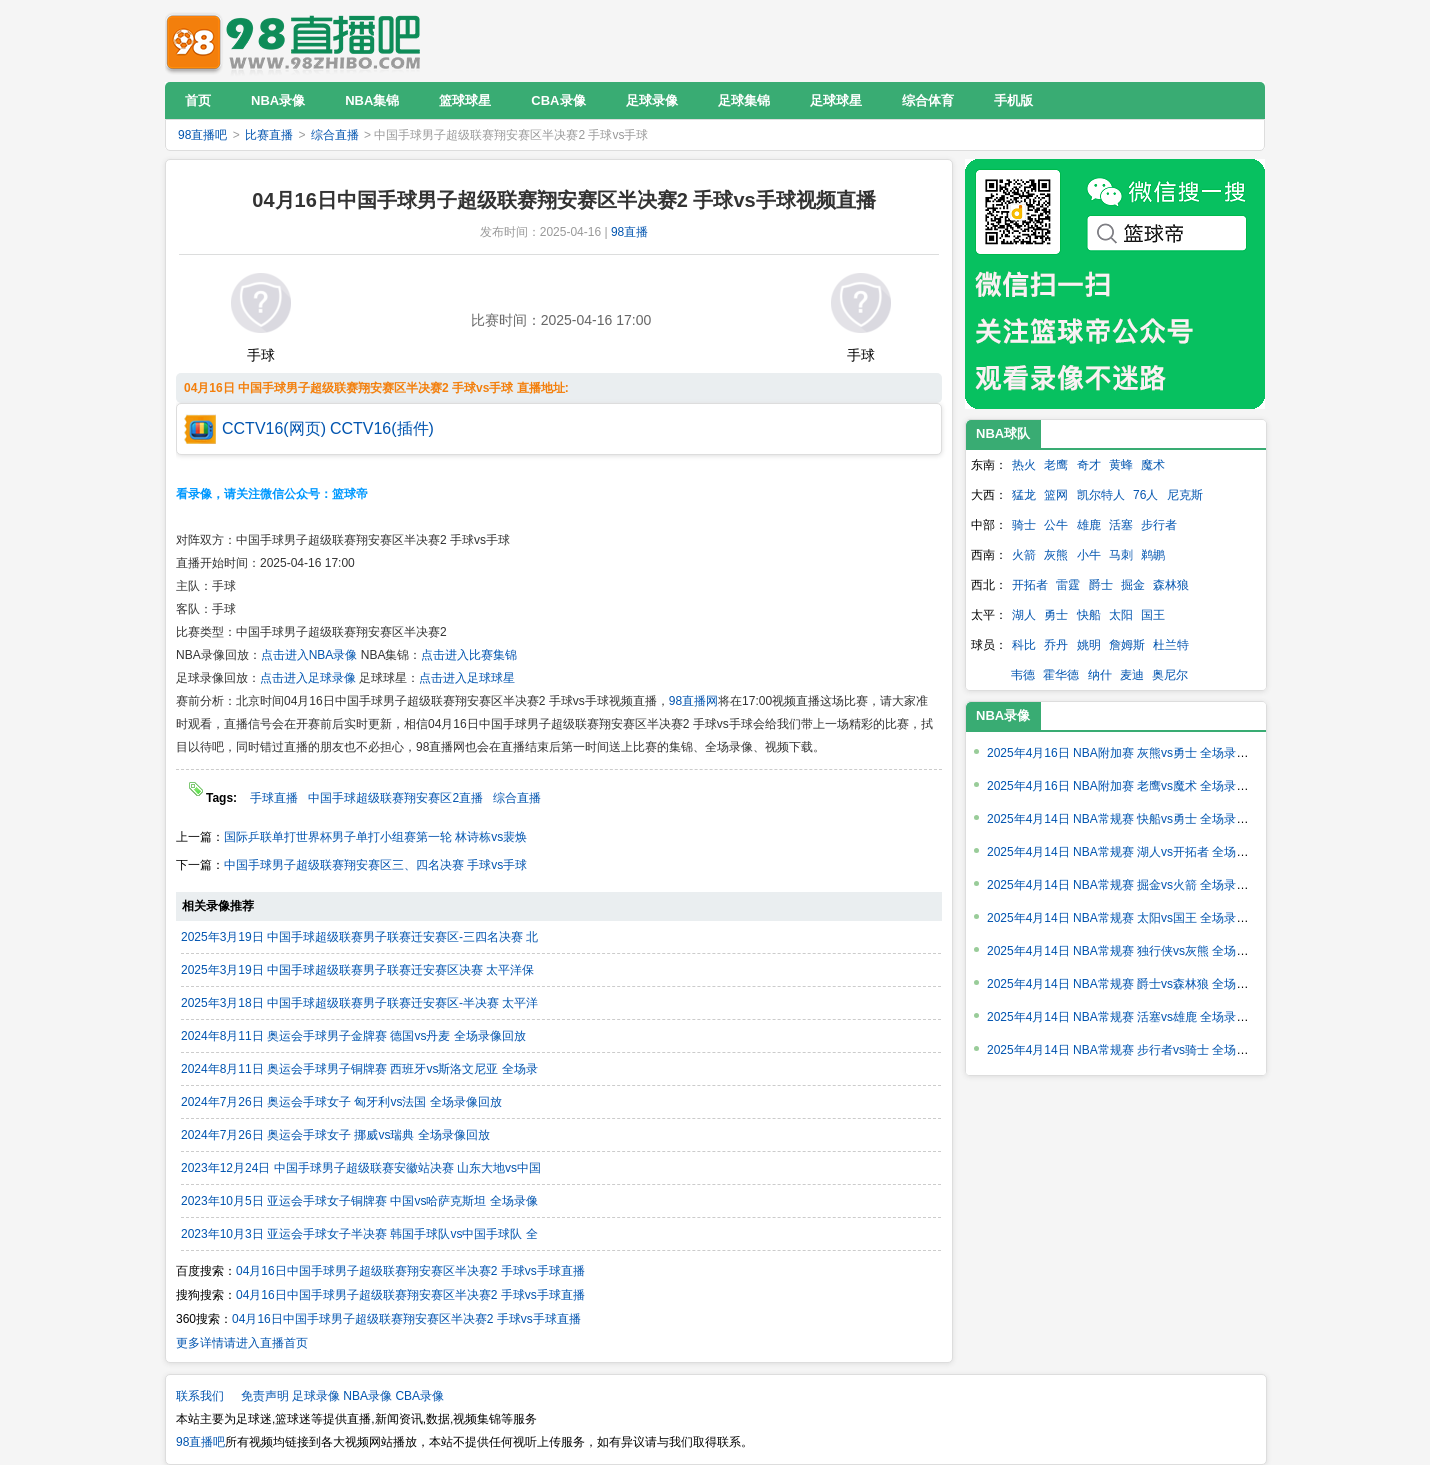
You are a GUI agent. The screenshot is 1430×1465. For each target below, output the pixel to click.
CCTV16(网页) (274, 428)
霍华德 (1061, 675)
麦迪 (1132, 675)
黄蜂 (1121, 465)
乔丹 (1056, 645)
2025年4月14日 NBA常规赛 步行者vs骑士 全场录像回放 (1135, 1050)
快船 (1089, 615)
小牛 (1089, 555)
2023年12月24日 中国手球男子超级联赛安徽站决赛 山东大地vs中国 (361, 1168)
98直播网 (693, 701)
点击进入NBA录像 (309, 655)
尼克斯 (1185, 495)
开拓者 (1030, 585)
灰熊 (1056, 555)
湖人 (1024, 615)
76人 (1145, 495)
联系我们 (200, 1396)
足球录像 (316, 1396)
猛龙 (1024, 495)
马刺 (1121, 555)
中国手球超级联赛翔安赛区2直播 (395, 798)
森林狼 (1171, 585)
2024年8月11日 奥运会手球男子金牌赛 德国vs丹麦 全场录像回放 (353, 1036)
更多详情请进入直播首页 (242, 1343)
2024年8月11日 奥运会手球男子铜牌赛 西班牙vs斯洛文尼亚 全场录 (359, 1069)
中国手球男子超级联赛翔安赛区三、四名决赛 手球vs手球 (375, 865)
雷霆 (1068, 585)
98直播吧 (298, 40)
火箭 (1024, 555)
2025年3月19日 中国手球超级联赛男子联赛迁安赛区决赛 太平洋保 (357, 970)
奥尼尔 (1170, 675)
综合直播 (335, 135)
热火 (1024, 465)
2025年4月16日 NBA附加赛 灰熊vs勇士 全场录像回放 (1129, 753)
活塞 (1121, 525)
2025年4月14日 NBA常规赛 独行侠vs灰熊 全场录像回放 (1135, 951)
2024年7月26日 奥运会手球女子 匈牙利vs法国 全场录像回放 (341, 1102)
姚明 (1089, 645)
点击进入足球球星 (467, 678)
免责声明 (265, 1396)
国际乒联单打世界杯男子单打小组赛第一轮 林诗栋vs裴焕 (375, 837)
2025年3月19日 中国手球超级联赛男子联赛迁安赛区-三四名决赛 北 (359, 937)
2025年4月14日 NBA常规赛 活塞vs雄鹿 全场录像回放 (1129, 1017)
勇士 (1056, 615)
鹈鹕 (1153, 555)
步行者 (1159, 525)
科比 (1024, 645)
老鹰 (1056, 465)
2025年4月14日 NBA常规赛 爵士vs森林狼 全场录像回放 (1135, 984)
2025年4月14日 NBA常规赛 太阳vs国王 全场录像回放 (1129, 918)
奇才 (1089, 465)
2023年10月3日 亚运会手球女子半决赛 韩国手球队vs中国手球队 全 (359, 1234)
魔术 (1153, 465)
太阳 (1121, 615)
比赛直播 (269, 135)
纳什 (1100, 675)
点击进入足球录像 (308, 678)
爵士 (1101, 585)
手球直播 (274, 798)
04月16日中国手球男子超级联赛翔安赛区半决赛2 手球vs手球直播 (410, 1271)
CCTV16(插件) (382, 428)
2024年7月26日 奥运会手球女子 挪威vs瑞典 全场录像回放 (335, 1135)
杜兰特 (1171, 645)
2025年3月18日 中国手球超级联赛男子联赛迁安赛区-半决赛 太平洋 (359, 1003)
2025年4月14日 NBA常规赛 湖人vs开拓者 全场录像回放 (1135, 852)
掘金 (1133, 585)
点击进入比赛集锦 (469, 655)
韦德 (1023, 675)
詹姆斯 (1127, 645)
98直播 (629, 232)
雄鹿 (1089, 525)
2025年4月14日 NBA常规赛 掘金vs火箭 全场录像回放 (1129, 885)
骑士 (1024, 525)
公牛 (1056, 525)
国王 (1153, 615)
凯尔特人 (1101, 495)
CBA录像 (419, 1396)
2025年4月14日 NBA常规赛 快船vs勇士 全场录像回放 (1129, 819)
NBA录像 (1003, 715)
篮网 (1056, 495)
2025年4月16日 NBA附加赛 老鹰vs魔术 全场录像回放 (1129, 786)
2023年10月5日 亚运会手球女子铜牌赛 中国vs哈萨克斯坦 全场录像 (359, 1201)
